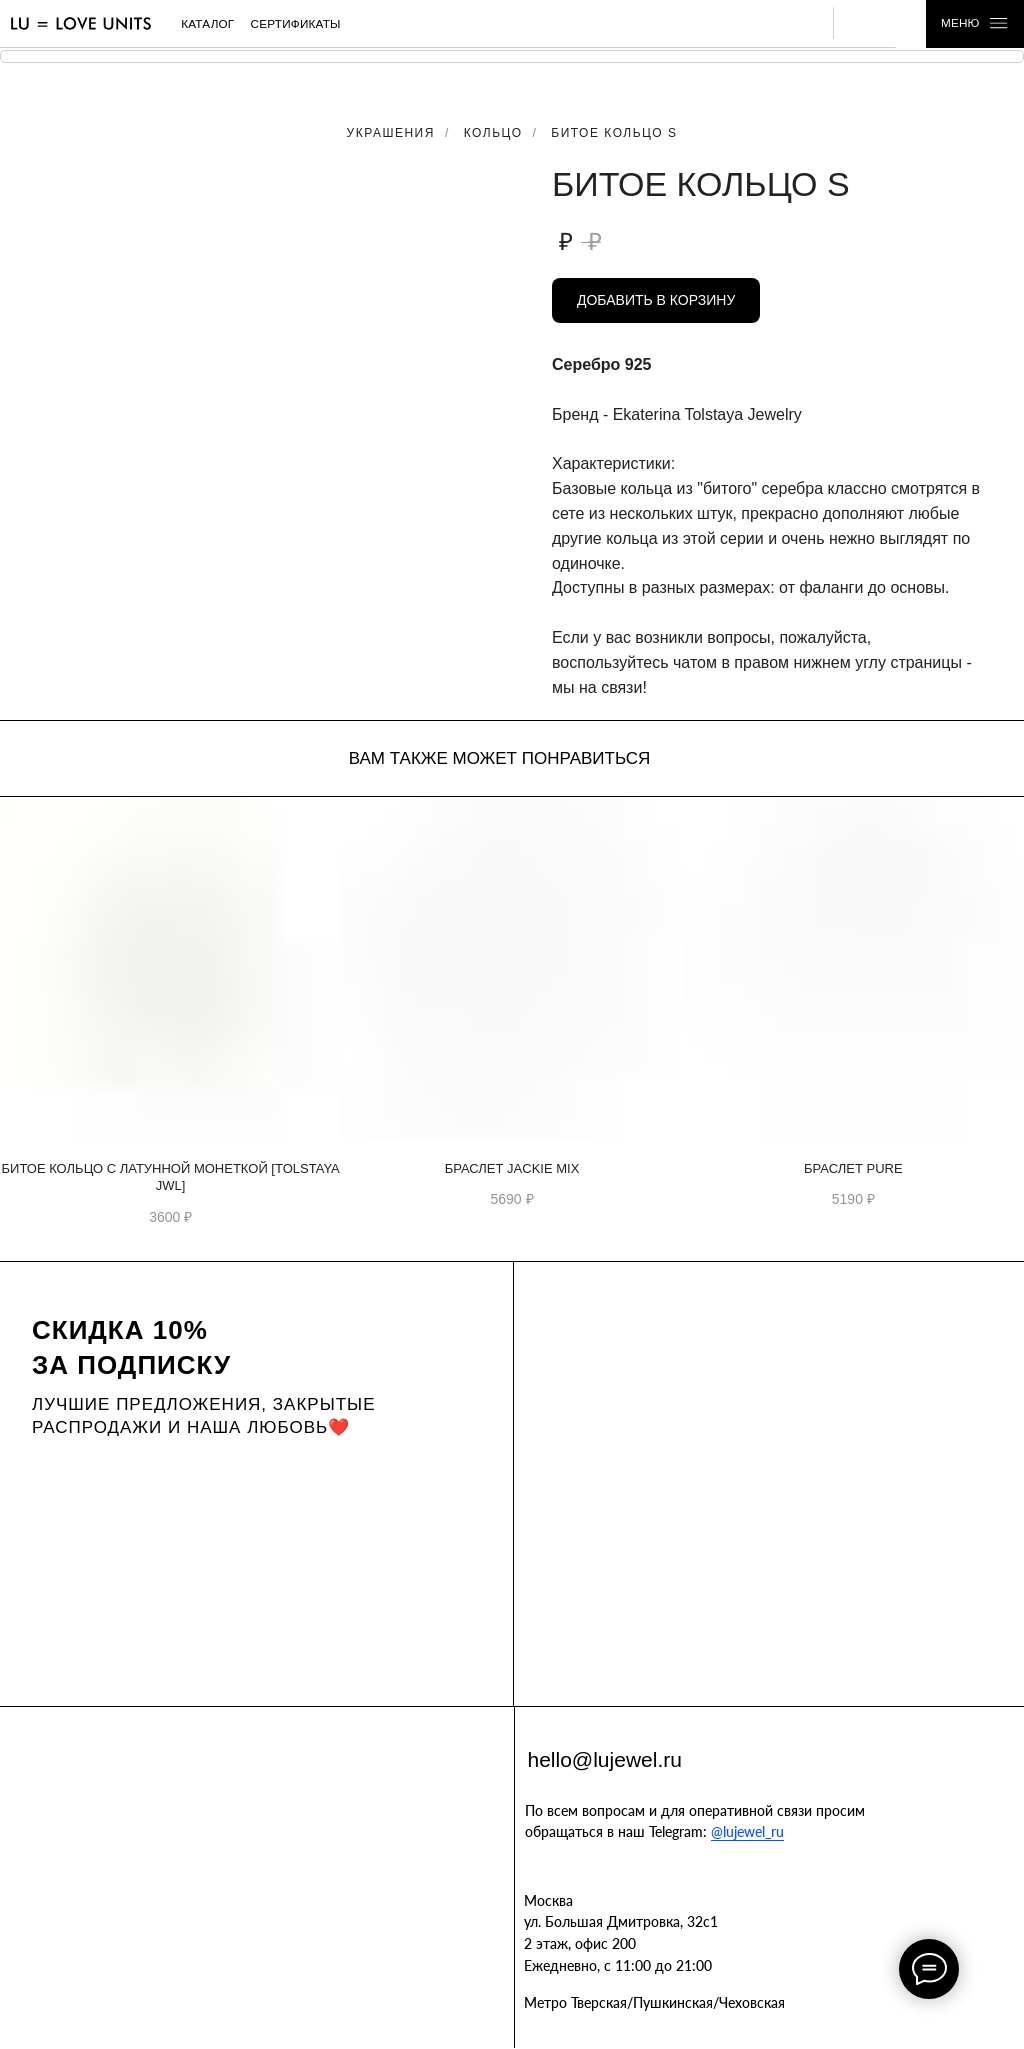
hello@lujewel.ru (605, 1759)
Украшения (391, 133)
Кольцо (493, 133)
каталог (207, 23)
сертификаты (296, 23)
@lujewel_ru (747, 1831)
